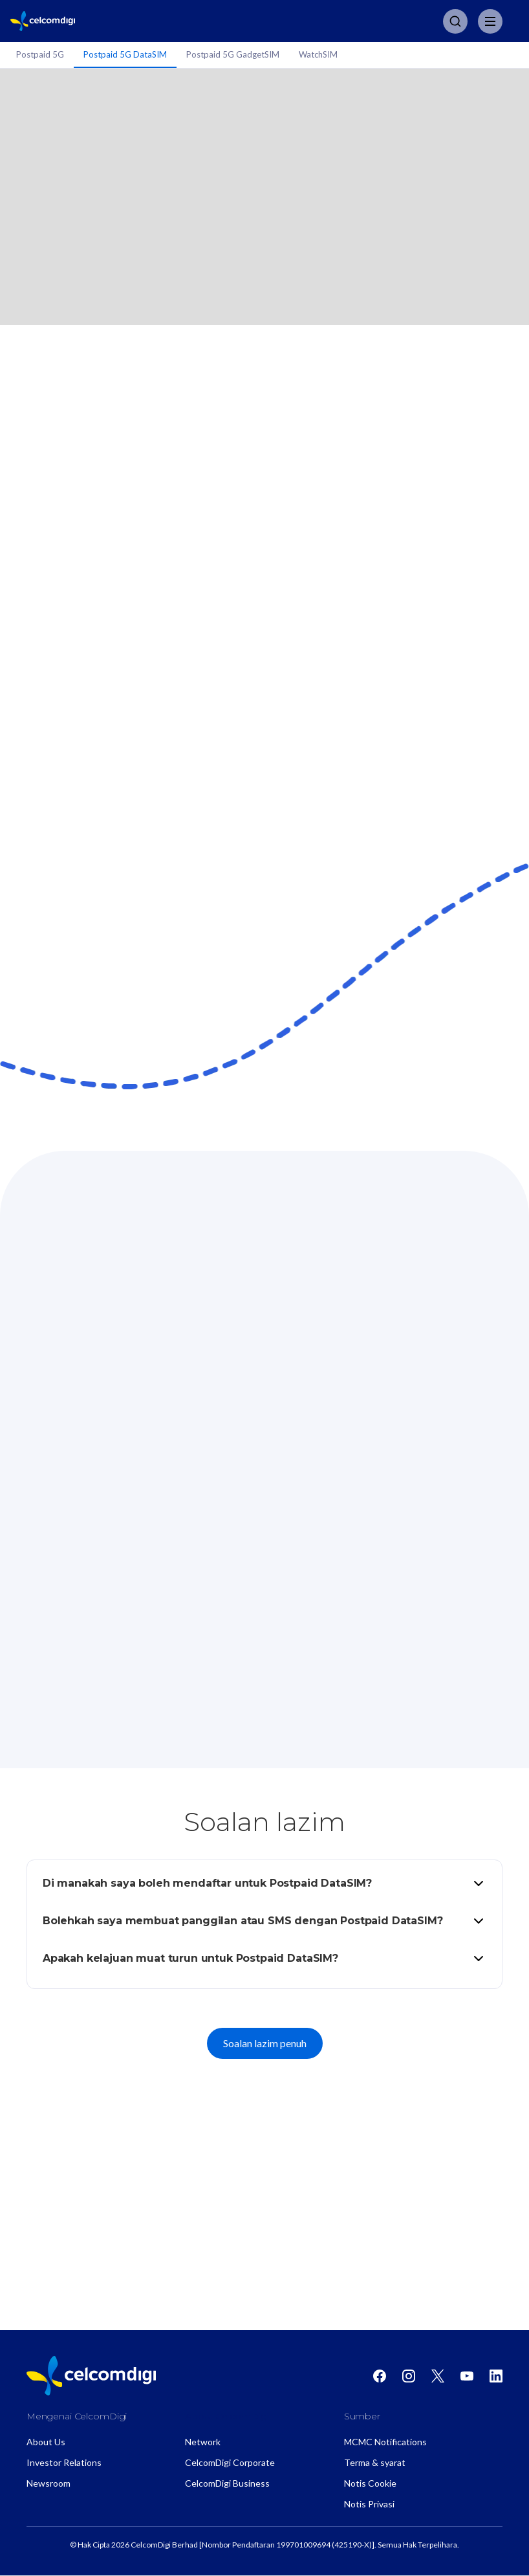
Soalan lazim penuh (265, 2043)
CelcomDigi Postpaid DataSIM (265, 2262)
